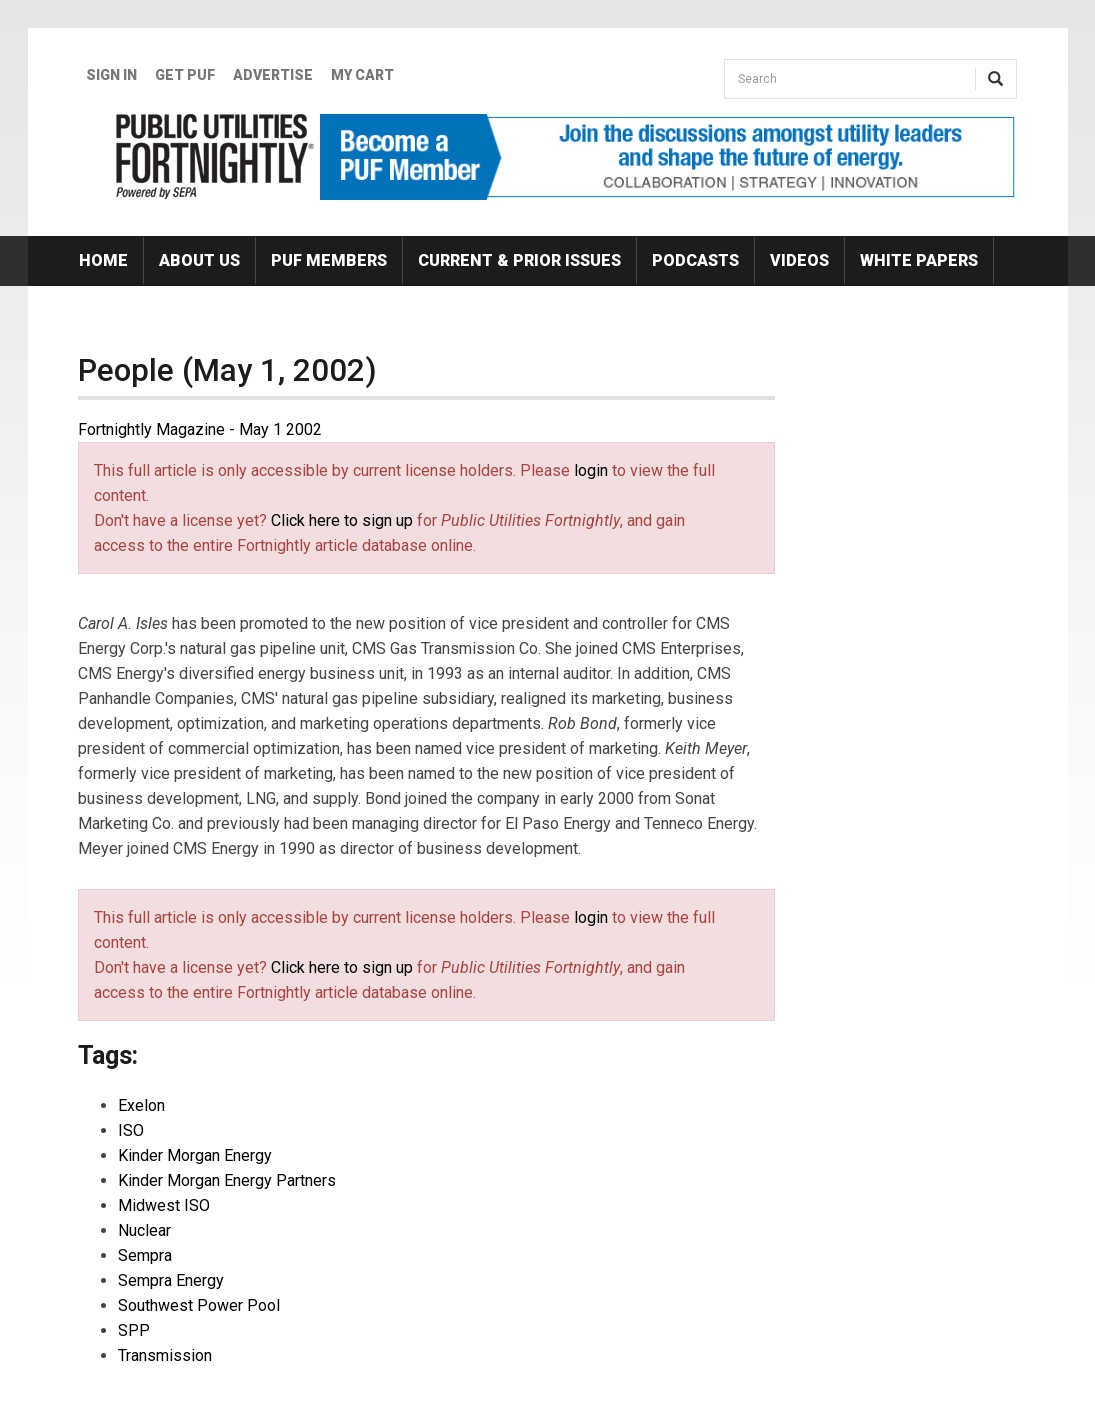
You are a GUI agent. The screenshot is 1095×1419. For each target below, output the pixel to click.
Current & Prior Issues (519, 260)
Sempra (145, 1255)
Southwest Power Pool (199, 1305)
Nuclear (144, 1230)
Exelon (141, 1105)
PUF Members (329, 260)
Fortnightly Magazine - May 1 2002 (200, 429)
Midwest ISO (164, 1205)
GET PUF (185, 75)
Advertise (273, 75)
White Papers (919, 260)
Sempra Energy (171, 1280)
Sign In (111, 75)
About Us (199, 260)
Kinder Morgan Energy (195, 1155)
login (591, 470)
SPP (134, 1330)
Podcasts (695, 260)
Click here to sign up (342, 520)
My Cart (362, 75)
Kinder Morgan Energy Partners (227, 1180)
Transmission (165, 1355)
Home (103, 260)
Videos (799, 260)
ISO (131, 1130)
